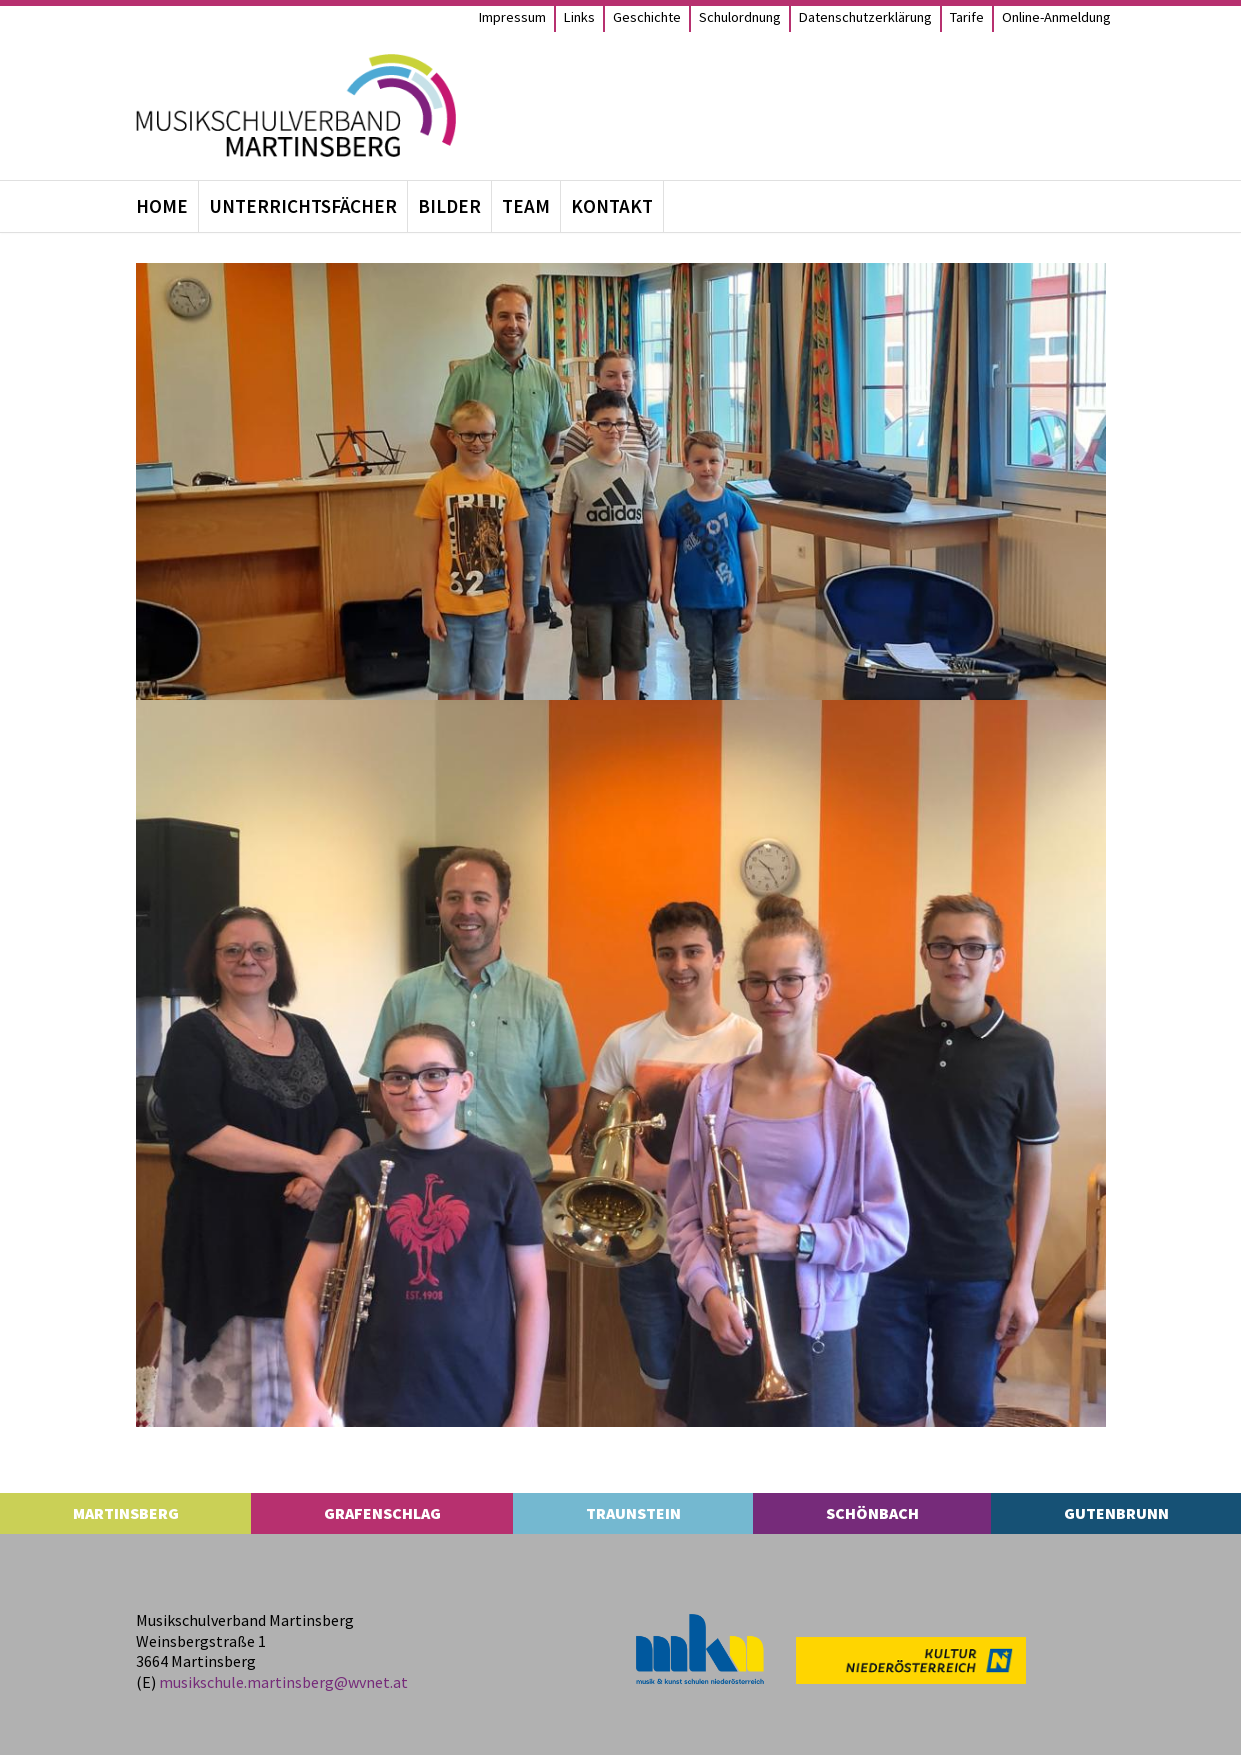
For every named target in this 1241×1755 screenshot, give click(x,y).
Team (526, 206)
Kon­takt (612, 206)
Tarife (967, 16)
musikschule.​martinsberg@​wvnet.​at (283, 1682)
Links (579, 16)
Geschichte (647, 16)
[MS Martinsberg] (296, 105)
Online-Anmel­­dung (1056, 16)
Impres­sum (512, 16)
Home (162, 206)
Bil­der (449, 206)
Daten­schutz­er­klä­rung (865, 16)
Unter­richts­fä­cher (303, 206)
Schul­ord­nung (740, 16)
